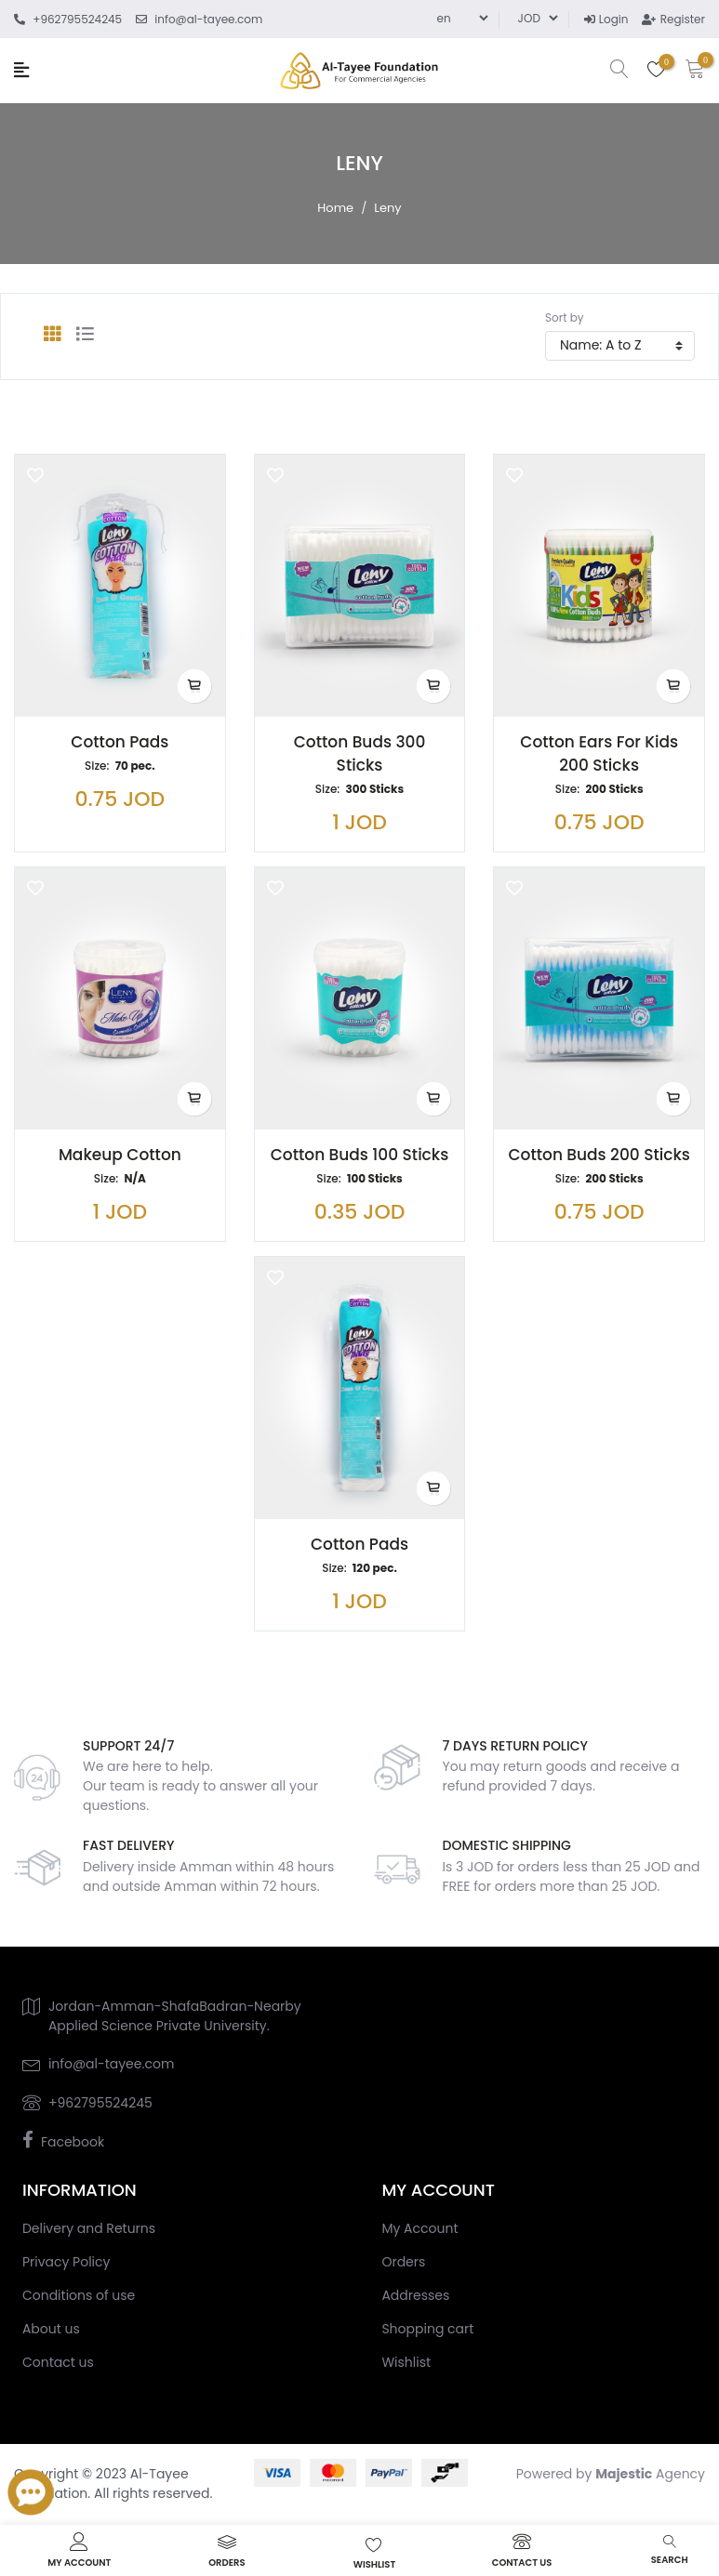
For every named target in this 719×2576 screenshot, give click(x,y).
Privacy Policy (66, 2261)
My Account (419, 2228)
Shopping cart (427, 2328)
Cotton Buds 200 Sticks (599, 1154)
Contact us (58, 2362)
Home (335, 208)
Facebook (72, 2142)
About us (51, 2328)
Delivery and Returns (88, 2228)
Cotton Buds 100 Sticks (360, 1154)
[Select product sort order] (620, 346)
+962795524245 (100, 2103)
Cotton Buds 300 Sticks (360, 753)
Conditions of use (78, 2295)
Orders (403, 2261)
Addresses (415, 2295)
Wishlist (406, 2362)
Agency (650, 2473)
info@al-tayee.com (111, 2063)
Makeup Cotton (120, 1154)
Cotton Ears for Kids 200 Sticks (599, 753)
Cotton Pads (119, 742)
